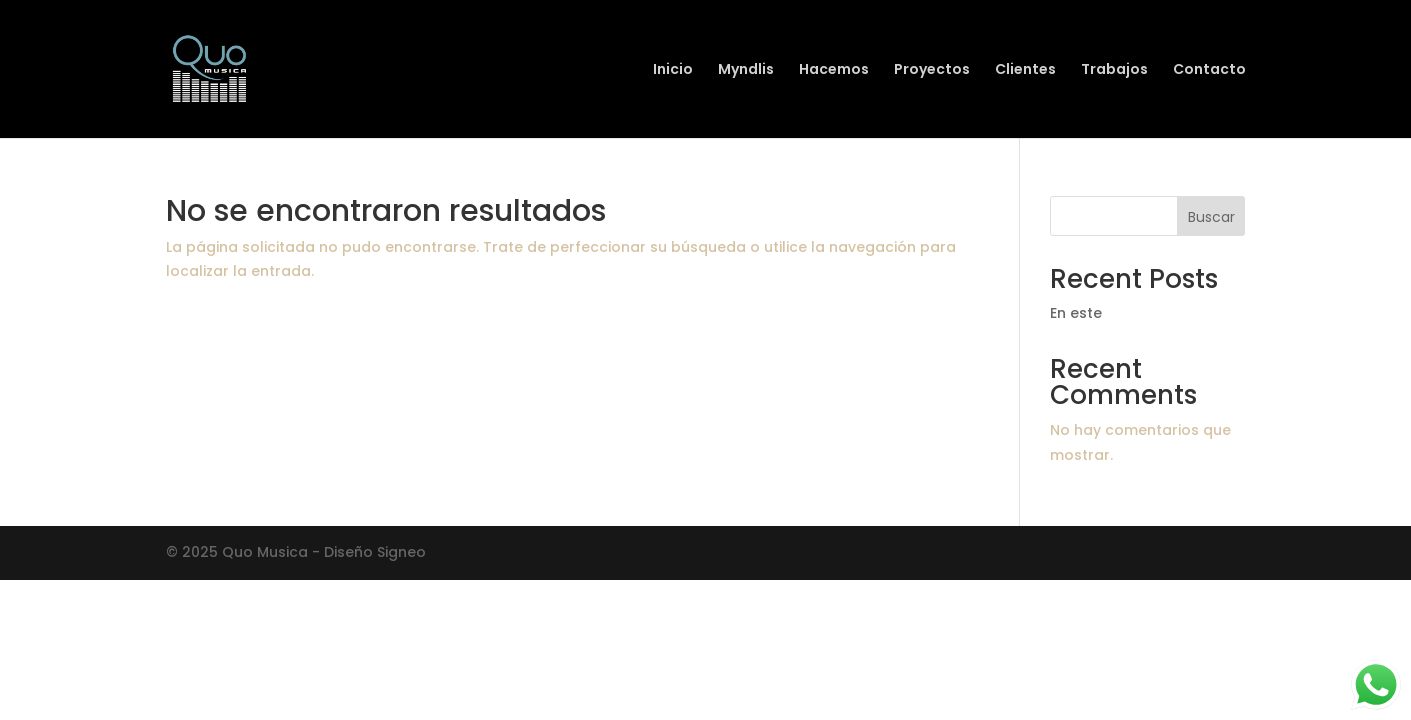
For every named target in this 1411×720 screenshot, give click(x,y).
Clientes (1025, 70)
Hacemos (834, 70)
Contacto (1209, 70)
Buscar (1211, 217)
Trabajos (1114, 70)
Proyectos (932, 70)
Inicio (673, 70)
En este (1076, 313)
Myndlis (746, 70)
